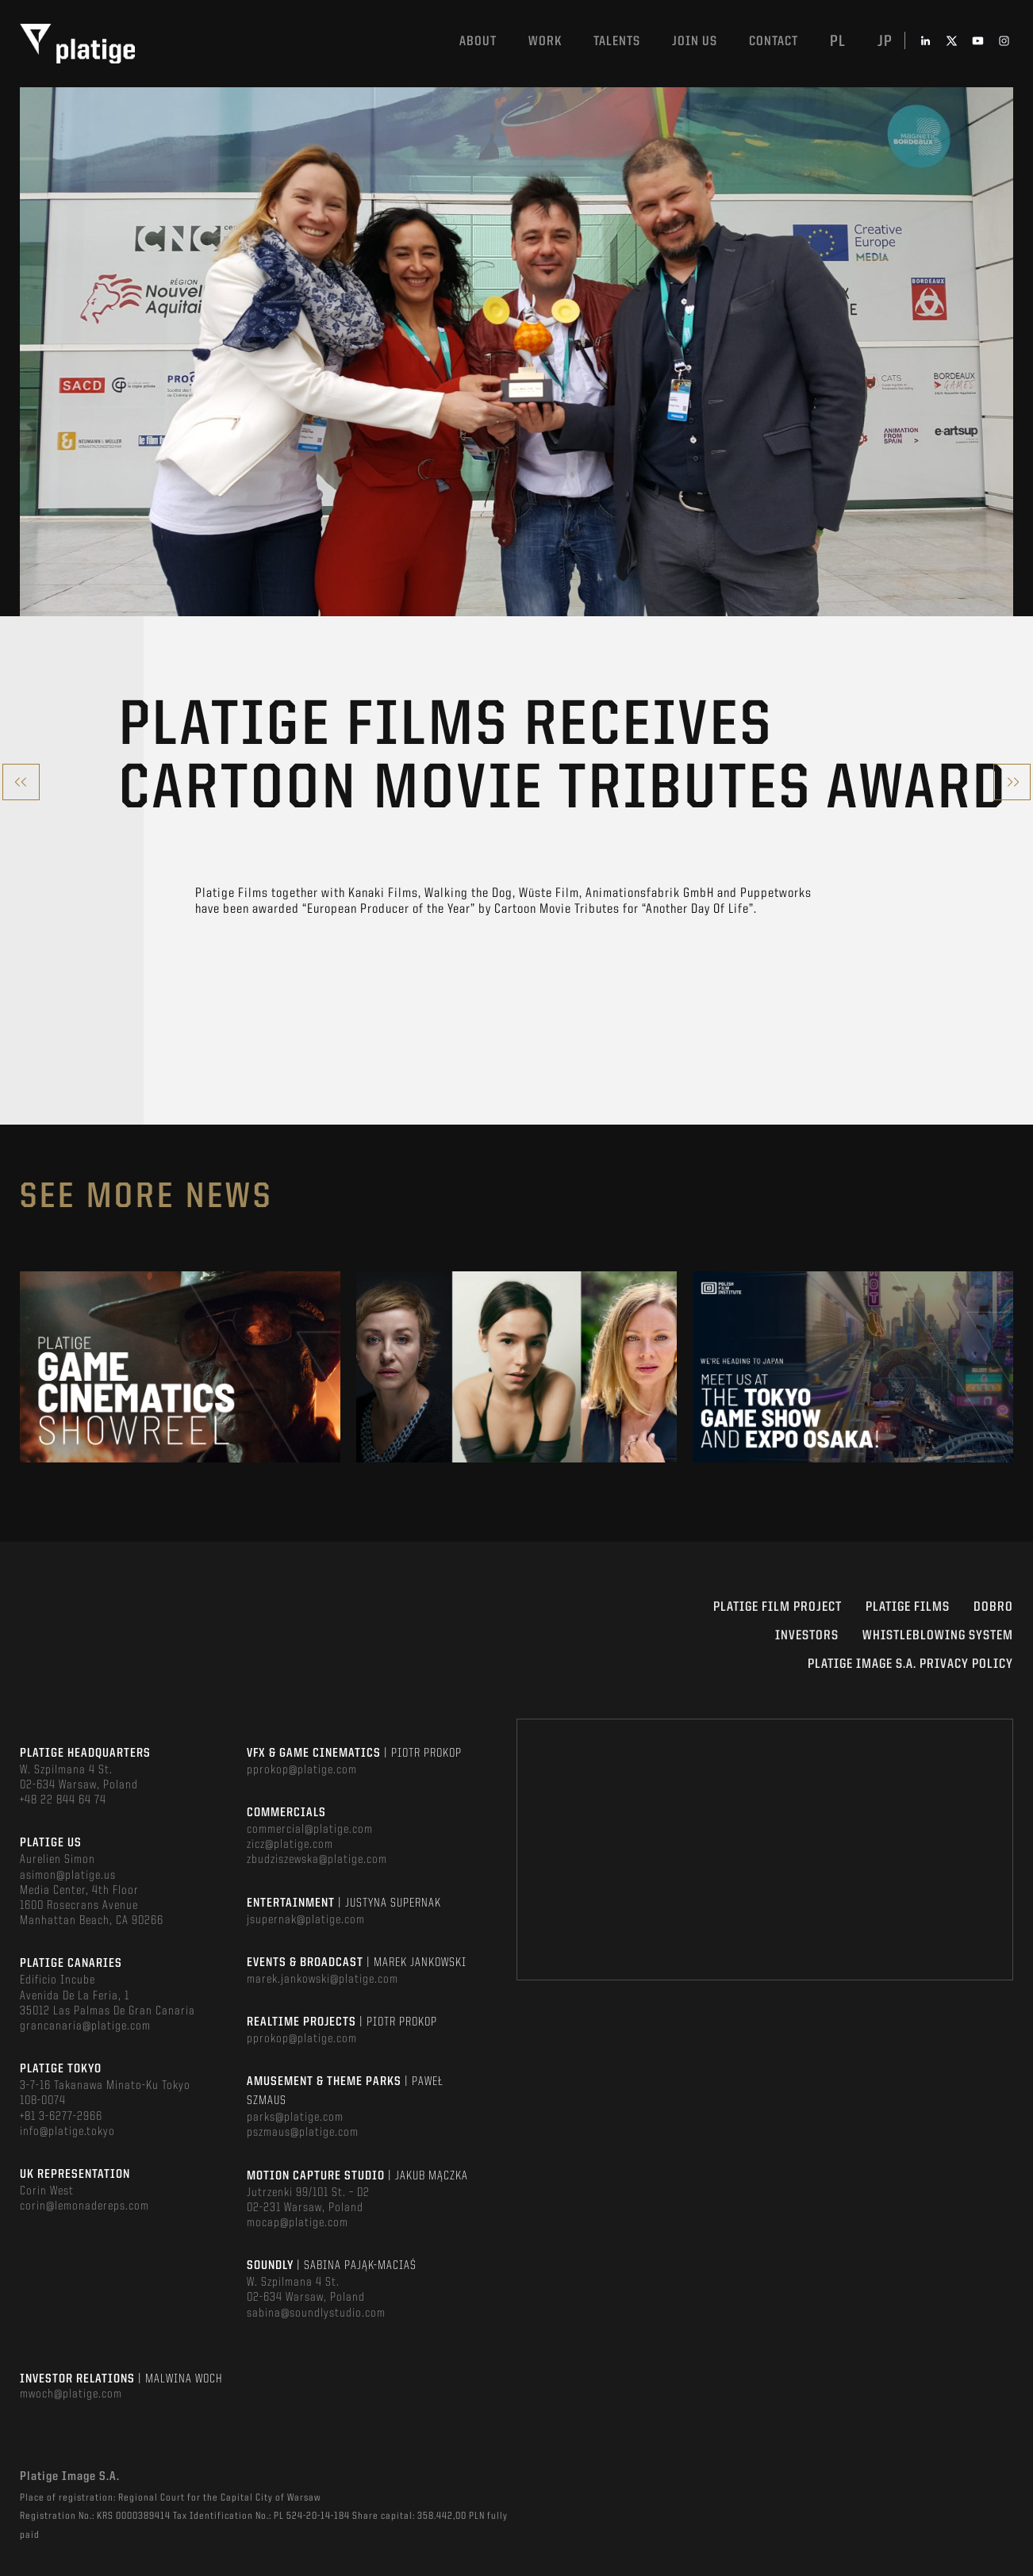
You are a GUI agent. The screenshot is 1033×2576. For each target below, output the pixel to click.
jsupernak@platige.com (306, 1920)
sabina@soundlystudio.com (316, 2313)
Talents (616, 41)
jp (885, 42)
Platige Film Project (777, 1607)
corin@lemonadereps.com (84, 2206)
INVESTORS (807, 1636)
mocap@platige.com (297, 2223)
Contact (773, 41)
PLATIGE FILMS (908, 1607)
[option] (180, 1366)
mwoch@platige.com (71, 2394)
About (478, 41)
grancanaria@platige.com (85, 2026)
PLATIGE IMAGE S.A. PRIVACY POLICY (910, 1664)
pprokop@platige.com (302, 1770)
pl (838, 42)
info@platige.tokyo (67, 2132)
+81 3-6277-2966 (61, 2116)
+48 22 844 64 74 (63, 1800)
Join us (694, 41)
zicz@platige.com (290, 1844)
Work (545, 41)
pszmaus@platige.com (303, 2132)
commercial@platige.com (310, 1829)
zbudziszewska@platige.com (317, 1859)
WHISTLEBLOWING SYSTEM (937, 1636)
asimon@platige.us (68, 1875)
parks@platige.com (295, 2117)
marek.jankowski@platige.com (322, 1979)
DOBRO (993, 1607)
